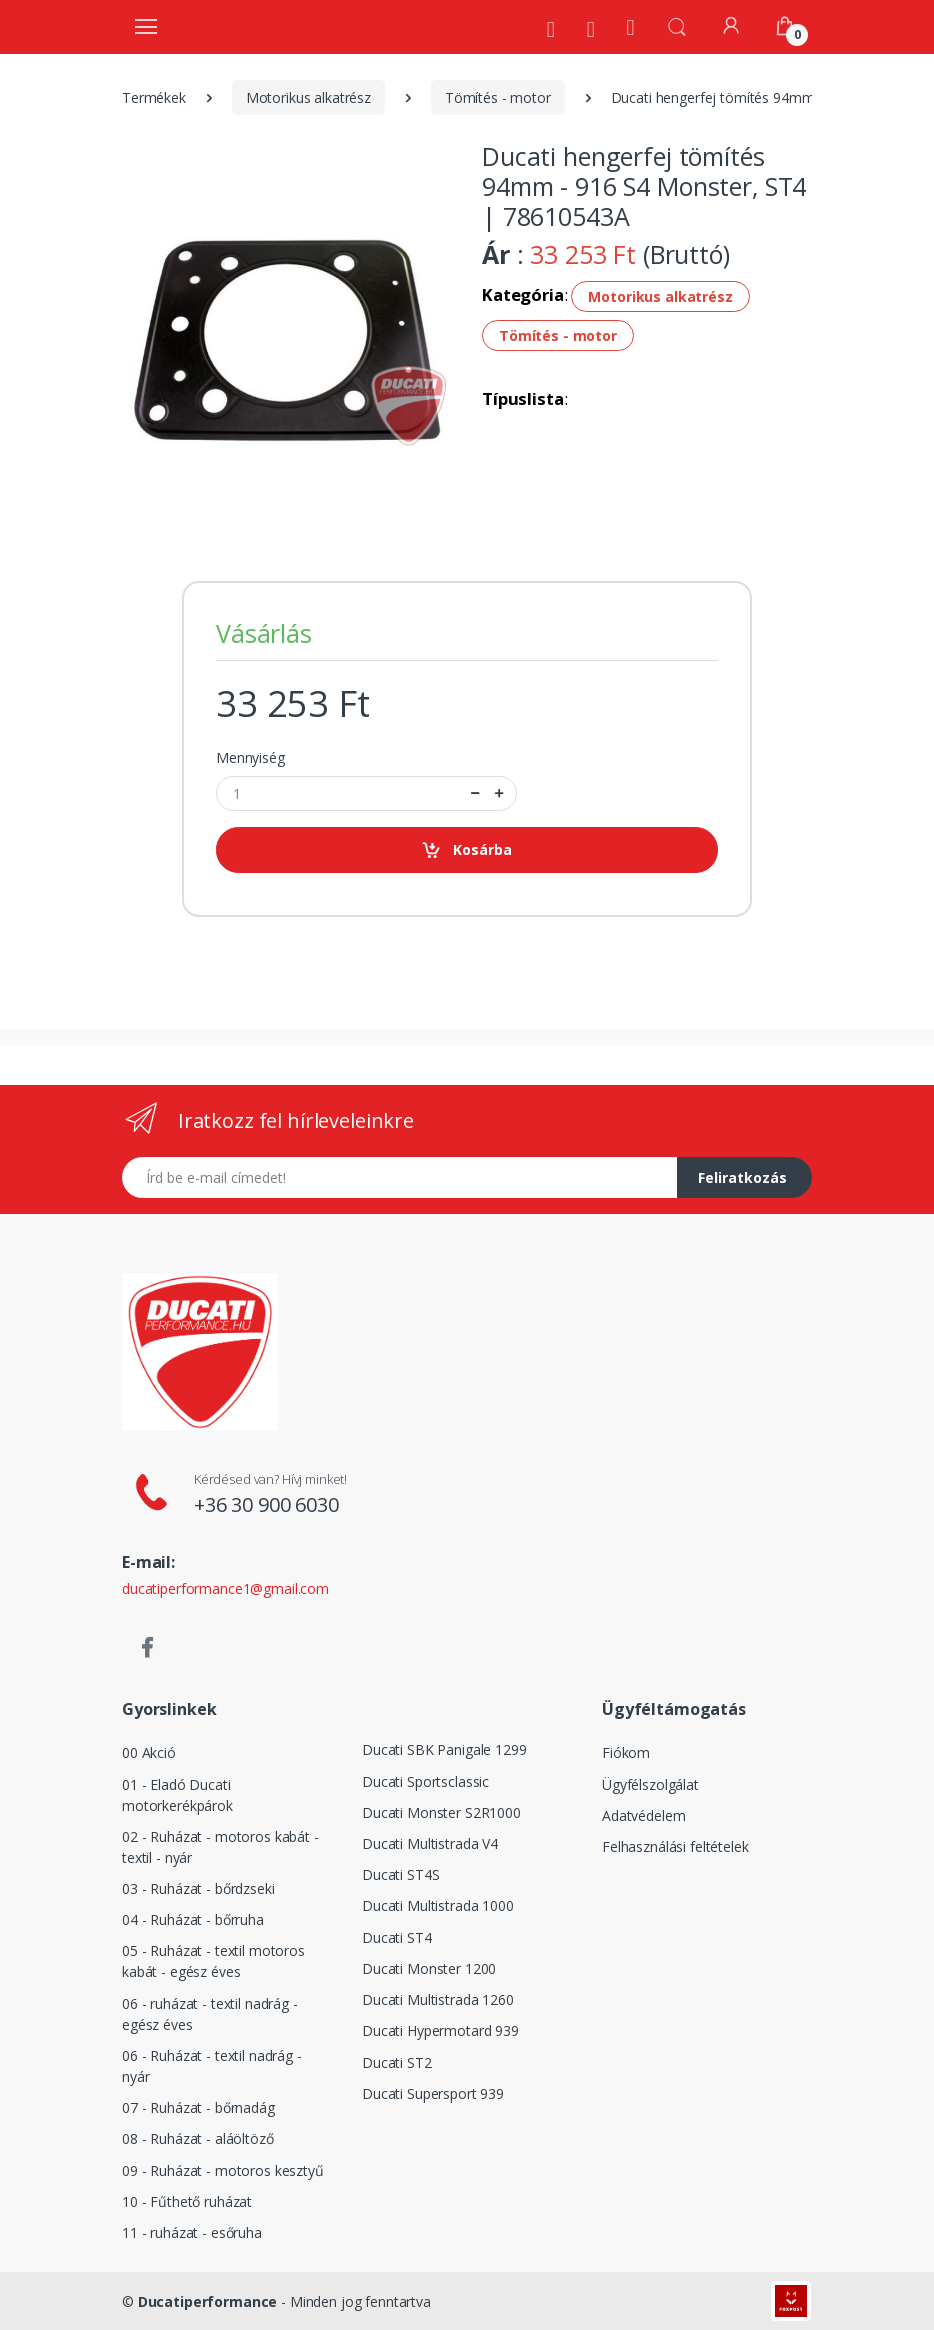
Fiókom (626, 1752)
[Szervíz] (591, 28)
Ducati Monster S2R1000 (441, 1812)
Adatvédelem (643, 1815)
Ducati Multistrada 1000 (438, 1905)
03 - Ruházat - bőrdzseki (198, 1888)
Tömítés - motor (498, 97)
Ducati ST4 (397, 1937)
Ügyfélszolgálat (650, 1784)
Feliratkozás (742, 1177)
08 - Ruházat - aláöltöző (198, 2138)
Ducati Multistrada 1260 (438, 1999)
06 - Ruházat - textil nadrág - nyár (212, 2066)
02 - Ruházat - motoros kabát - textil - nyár (220, 1847)
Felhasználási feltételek (675, 1846)
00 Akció (149, 1752)
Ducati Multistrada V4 (430, 1843)
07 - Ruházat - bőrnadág (198, 2107)
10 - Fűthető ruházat (187, 2201)
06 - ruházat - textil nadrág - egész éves (210, 2014)
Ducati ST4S (400, 1874)
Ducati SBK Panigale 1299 (444, 1749)
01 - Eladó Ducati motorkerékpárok (177, 1795)
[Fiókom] (731, 25)
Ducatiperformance (208, 2301)
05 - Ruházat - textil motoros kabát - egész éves (213, 1961)
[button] (677, 25)
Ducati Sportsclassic (425, 1781)
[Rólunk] (551, 28)
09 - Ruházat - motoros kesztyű (223, 2170)
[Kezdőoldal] (631, 26)
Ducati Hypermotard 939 (440, 2030)
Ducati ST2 (397, 2062)
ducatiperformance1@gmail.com (225, 1588)
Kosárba (466, 850)
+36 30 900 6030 (266, 1504)
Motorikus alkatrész (308, 97)
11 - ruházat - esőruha (192, 2232)
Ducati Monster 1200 (429, 1968)
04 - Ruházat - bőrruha (193, 1919)
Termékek (154, 97)
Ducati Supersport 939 (433, 2093)
